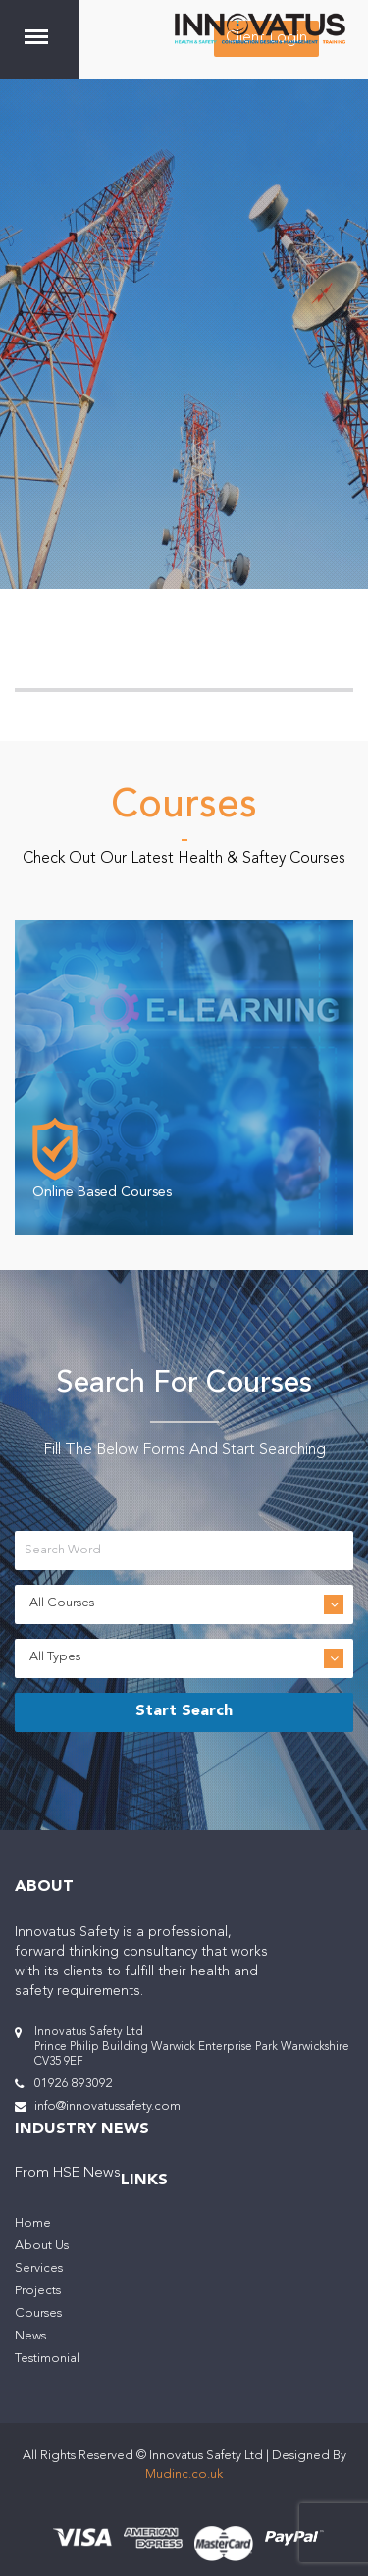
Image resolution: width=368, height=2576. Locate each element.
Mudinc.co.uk (184, 2474)
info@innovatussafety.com (107, 2106)
